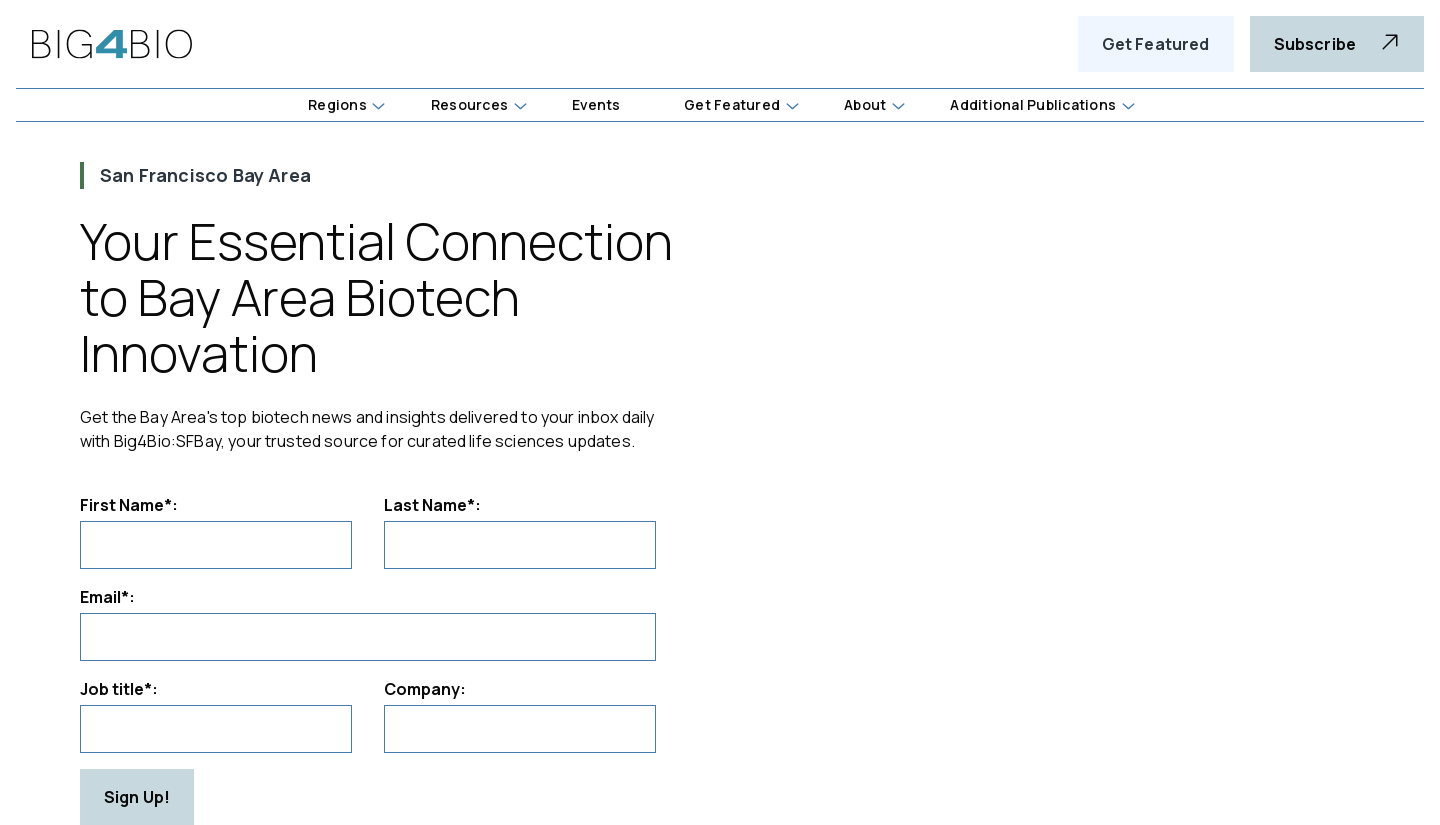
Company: (425, 689)
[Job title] (216, 729)
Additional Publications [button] (1033, 104)
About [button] (865, 104)
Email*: (107, 597)
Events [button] (596, 104)
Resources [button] (469, 104)
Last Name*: (432, 505)
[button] (379, 107)
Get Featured (1156, 44)
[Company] (520, 729)
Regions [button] (337, 104)
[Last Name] (520, 545)
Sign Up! (137, 797)
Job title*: (119, 689)
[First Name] (216, 545)
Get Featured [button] (732, 104)
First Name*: (129, 505)
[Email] (368, 637)
